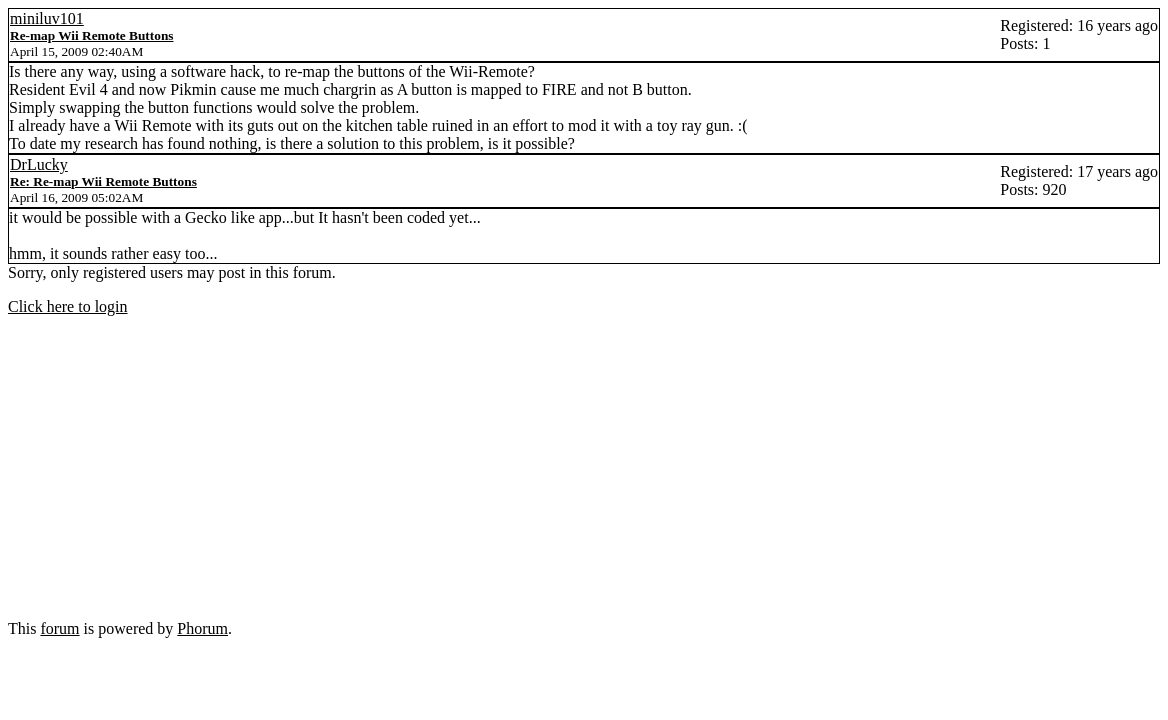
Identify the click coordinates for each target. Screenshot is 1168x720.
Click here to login (68, 306)
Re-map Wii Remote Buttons (92, 35)
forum (59, 628)
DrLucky (39, 164)
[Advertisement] (584, 472)
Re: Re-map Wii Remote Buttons (103, 181)
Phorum (202, 628)
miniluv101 (47, 18)
